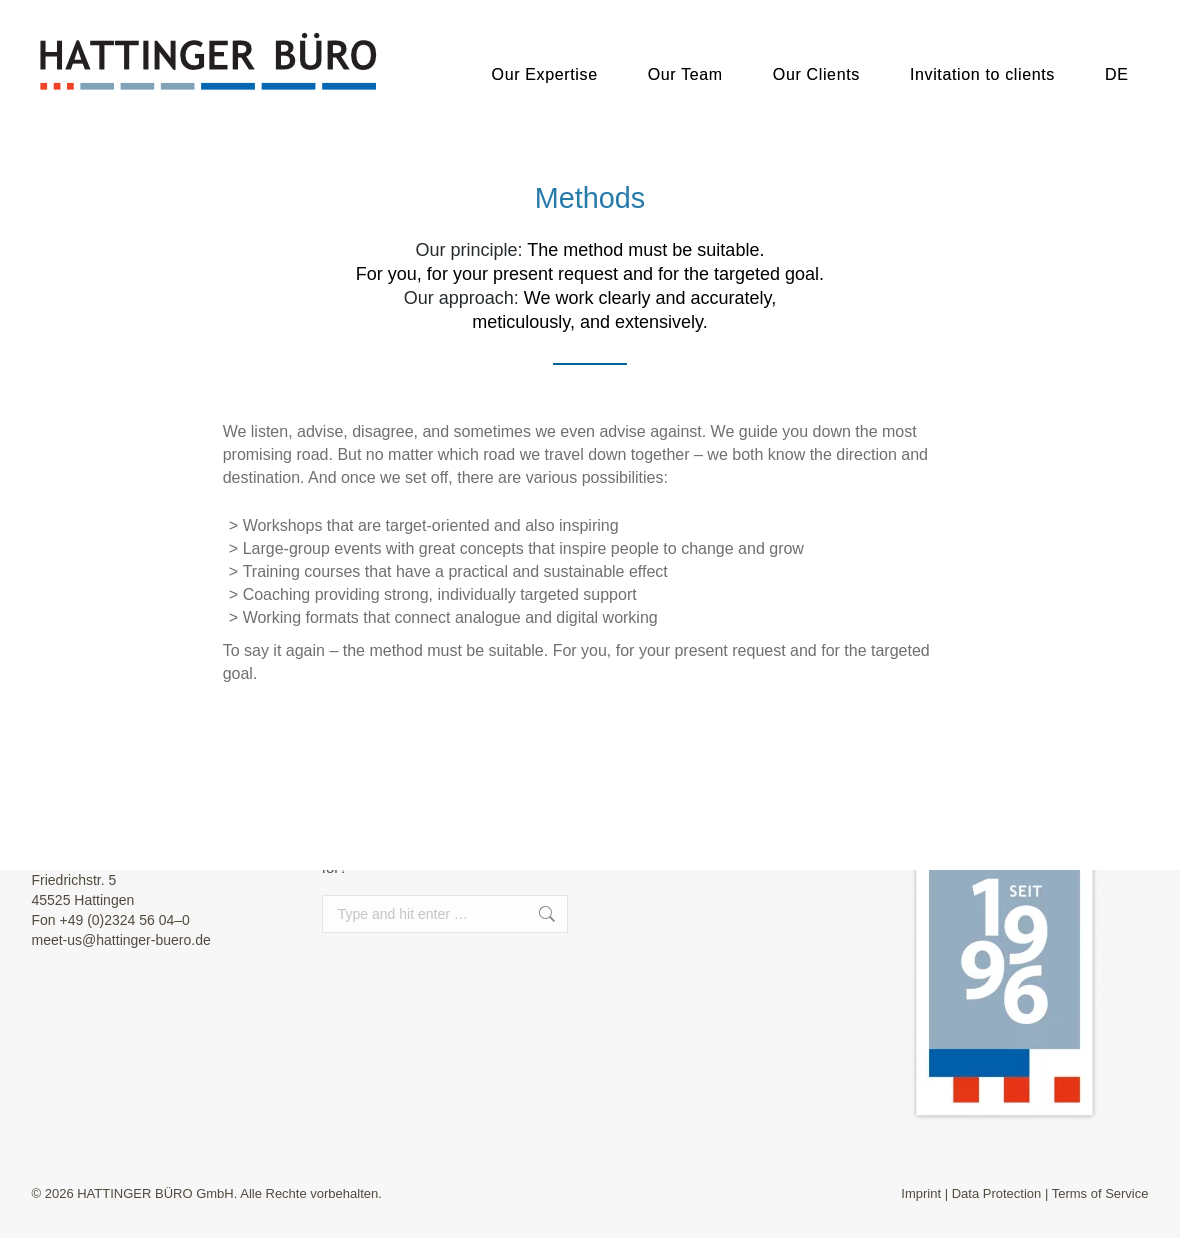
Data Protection (997, 1193)
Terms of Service (1100, 1193)
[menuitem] (1117, 65)
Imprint (921, 1193)
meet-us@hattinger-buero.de (121, 940)
